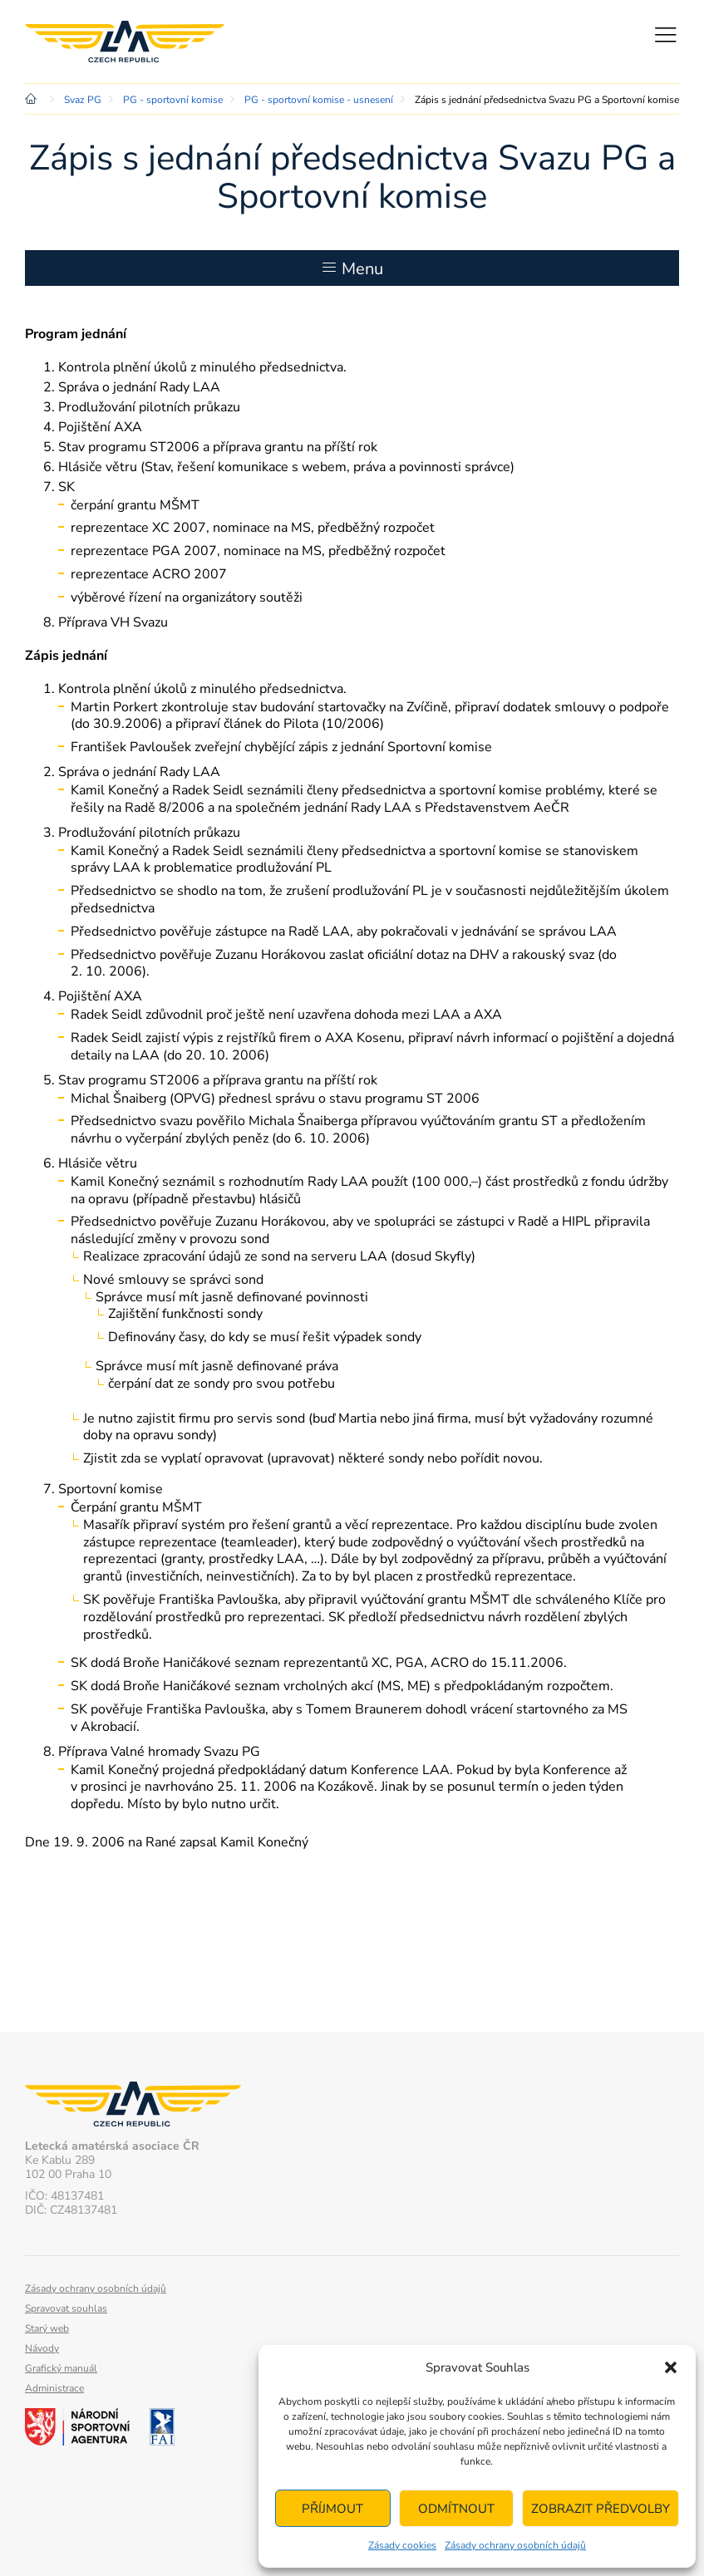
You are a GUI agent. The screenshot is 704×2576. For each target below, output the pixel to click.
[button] (670, 2367)
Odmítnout (456, 2508)
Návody (42, 2348)
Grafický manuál (61, 2368)
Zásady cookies (402, 2545)
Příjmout (332, 2508)
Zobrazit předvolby (600, 2508)
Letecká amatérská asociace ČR (124, 41)
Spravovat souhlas (66, 2308)
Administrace (54, 2388)
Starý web (47, 2328)
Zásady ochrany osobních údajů (515, 2545)
